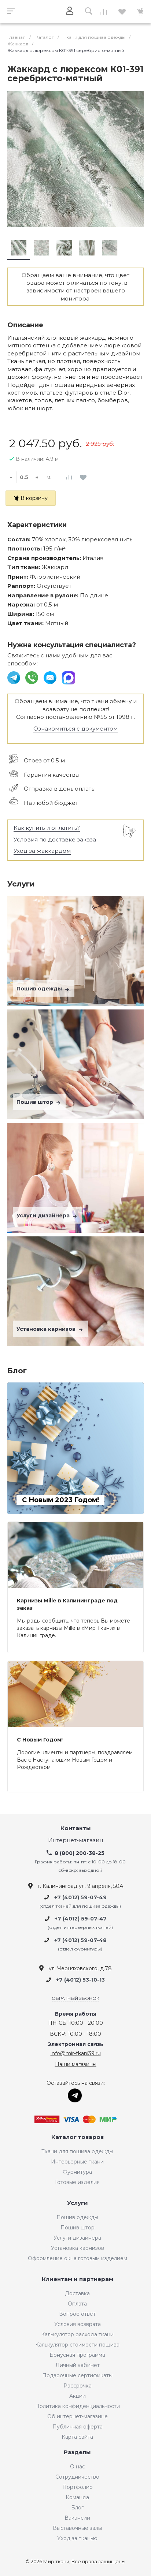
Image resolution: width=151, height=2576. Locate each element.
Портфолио (77, 2487)
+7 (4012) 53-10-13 (80, 1979)
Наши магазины (75, 2064)
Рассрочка (77, 2385)
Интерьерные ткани (77, 2161)
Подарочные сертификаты (77, 2375)
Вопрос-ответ (77, 2314)
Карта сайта (77, 2437)
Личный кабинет (77, 2365)
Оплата (77, 2303)
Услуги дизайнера (47, 1215)
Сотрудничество (77, 2477)
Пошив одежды (43, 988)
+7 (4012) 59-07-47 (81, 1918)
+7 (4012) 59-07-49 (80, 1897)
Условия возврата (77, 2324)
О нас (77, 2466)
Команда (77, 2497)
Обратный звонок (75, 1998)
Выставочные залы (77, 2528)
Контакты (75, 1828)
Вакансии (77, 2518)
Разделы (77, 2452)
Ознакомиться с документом (75, 728)
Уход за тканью (77, 2538)
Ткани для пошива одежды (77, 2151)
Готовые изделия (77, 2182)
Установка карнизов (50, 1329)
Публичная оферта (77, 2426)
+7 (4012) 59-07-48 (80, 1940)
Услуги (77, 2203)
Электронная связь (75, 2044)
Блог (77, 2507)
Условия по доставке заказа (55, 839)
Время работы (75, 2014)
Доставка (77, 2293)
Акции (77, 2396)
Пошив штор (39, 1102)
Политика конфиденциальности (77, 2406)
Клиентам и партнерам (77, 2279)
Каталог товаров (77, 2137)
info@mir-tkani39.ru (76, 2053)
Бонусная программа (77, 2355)
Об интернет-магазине (77, 2416)
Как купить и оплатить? (47, 827)
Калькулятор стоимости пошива (77, 2344)
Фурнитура (77, 2172)
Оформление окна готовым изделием (77, 2258)
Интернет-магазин (75, 1840)
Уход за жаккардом (42, 850)
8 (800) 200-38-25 (79, 1853)
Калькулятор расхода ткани (77, 2334)
